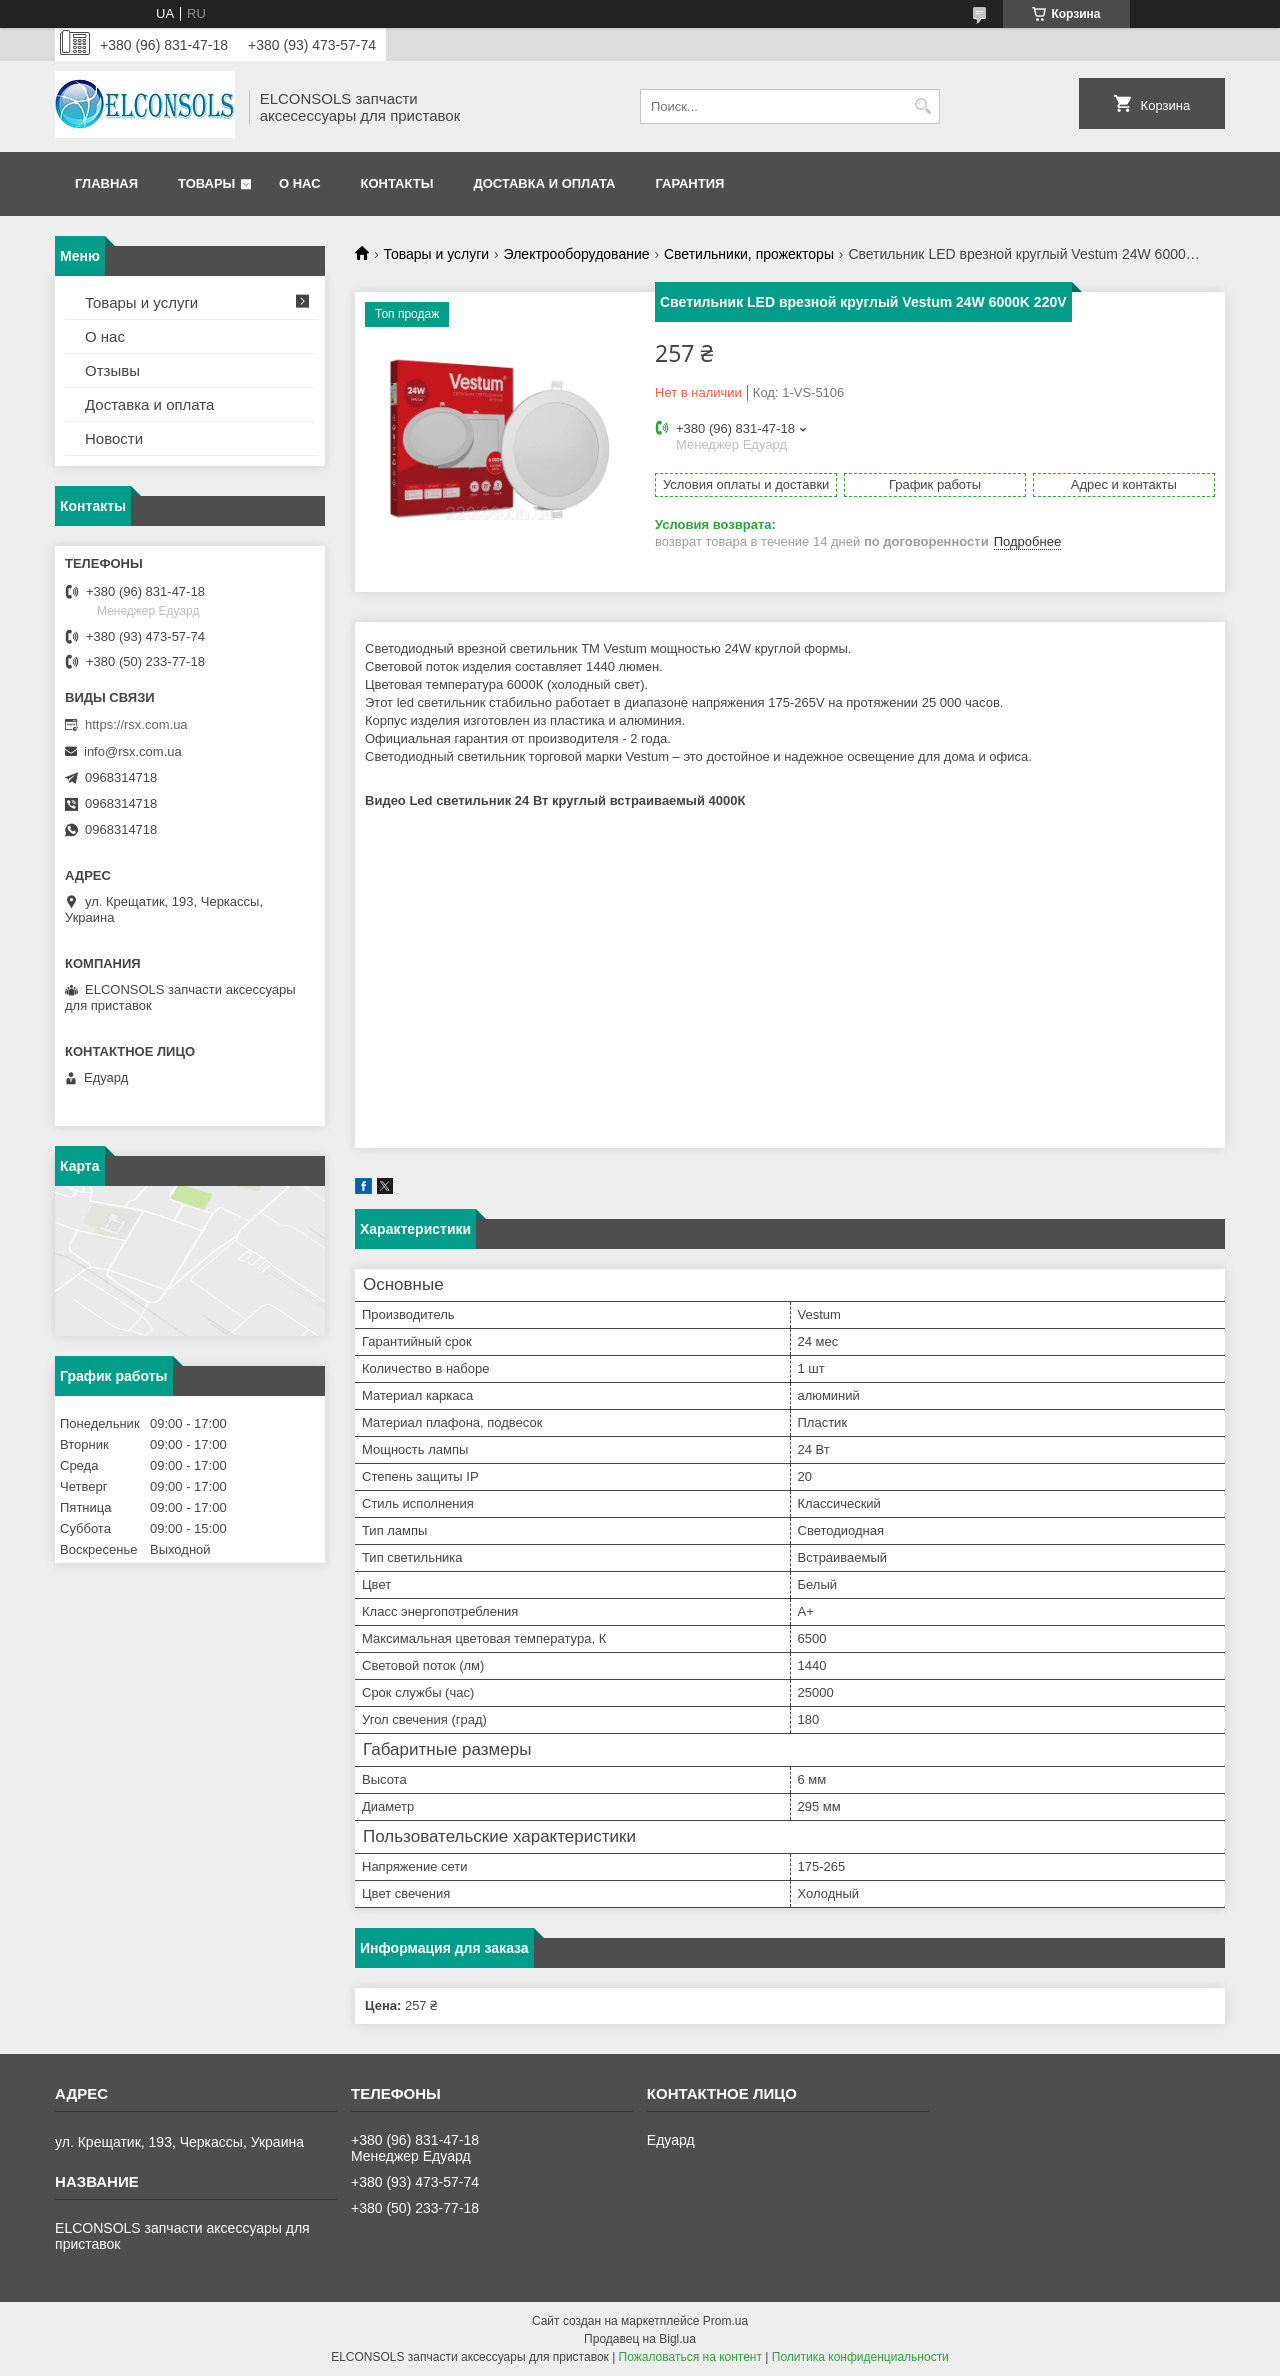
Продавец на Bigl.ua (640, 2339)
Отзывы (112, 370)
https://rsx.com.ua (136, 724)
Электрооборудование (577, 254)
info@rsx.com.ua (133, 751)
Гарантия (689, 183)
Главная (106, 183)
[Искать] (922, 106)
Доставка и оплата (544, 183)
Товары (206, 183)
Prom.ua (725, 2321)
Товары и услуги (436, 254)
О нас (300, 183)
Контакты (397, 183)
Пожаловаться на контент (690, 2357)
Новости (114, 438)
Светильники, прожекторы (749, 254)
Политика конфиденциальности (860, 2357)
